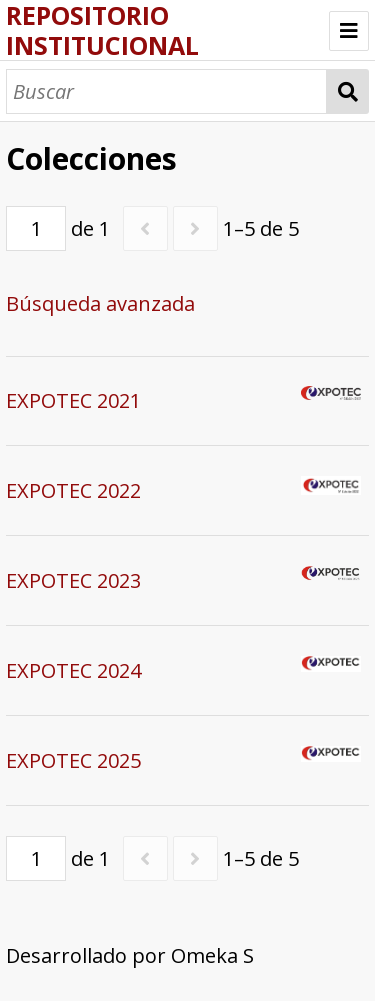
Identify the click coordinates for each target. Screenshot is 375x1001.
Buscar (347, 91)
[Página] (36, 228)
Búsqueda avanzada (100, 303)
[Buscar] (166, 91)
